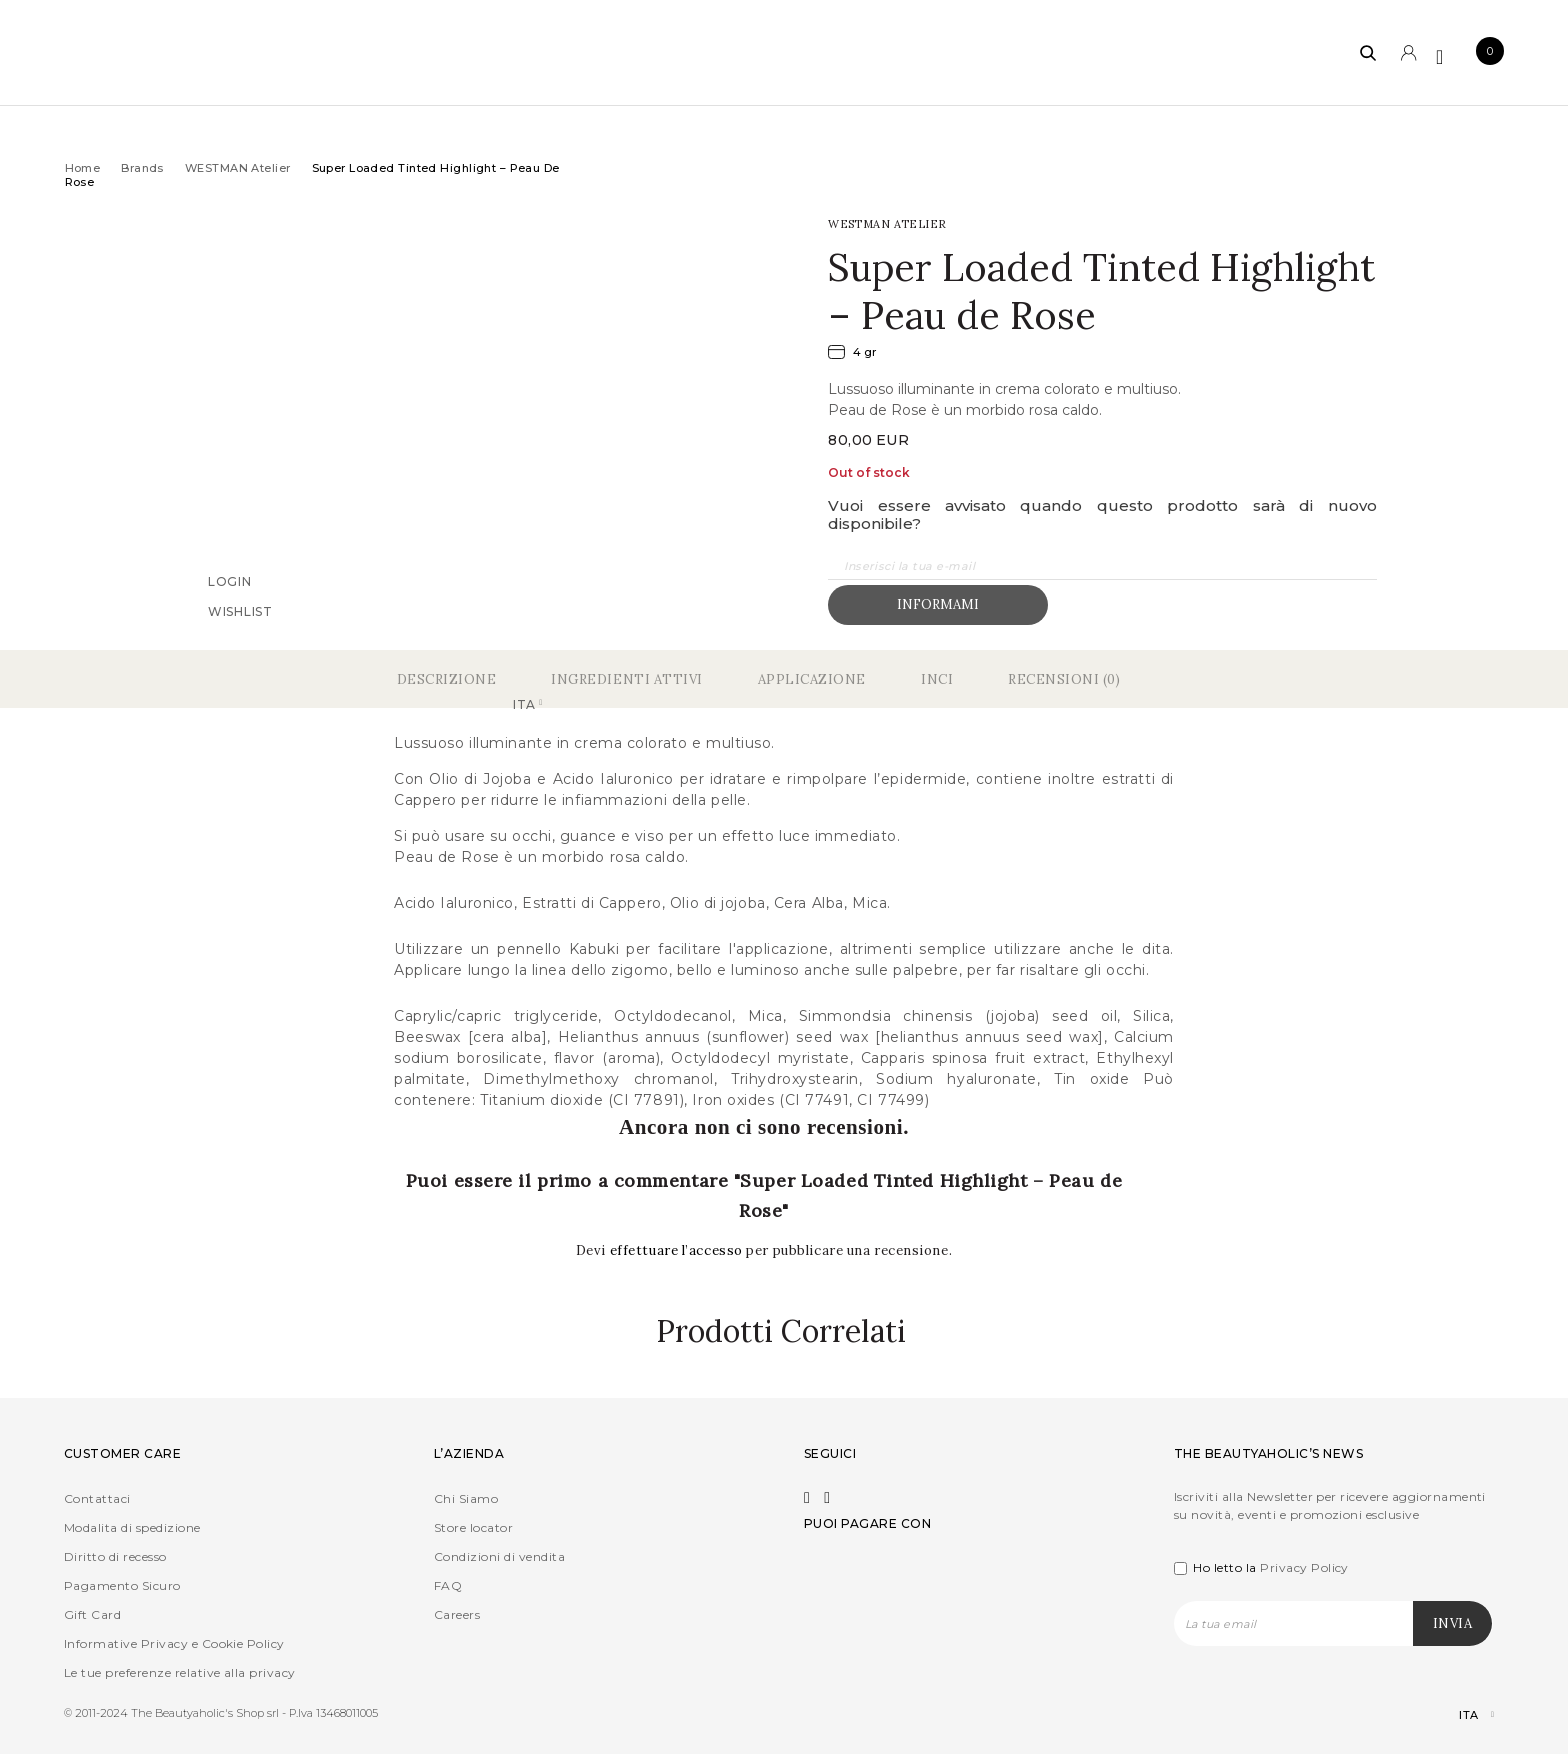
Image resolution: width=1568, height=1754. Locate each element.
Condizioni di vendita (499, 1556)
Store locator (473, 1527)
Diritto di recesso (115, 1556)
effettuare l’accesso (678, 1250)
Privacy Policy (1304, 1567)
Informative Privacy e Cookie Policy (174, 1643)
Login (230, 580)
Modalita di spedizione (132, 1527)
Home (83, 168)
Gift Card (92, 1614)
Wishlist (240, 610)
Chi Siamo (466, 1498)
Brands (142, 168)
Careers (457, 1614)
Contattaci (97, 1498)
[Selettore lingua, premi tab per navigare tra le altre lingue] (1459, 1715)
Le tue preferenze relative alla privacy (180, 1672)
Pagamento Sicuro (122, 1585)
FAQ (448, 1585)
